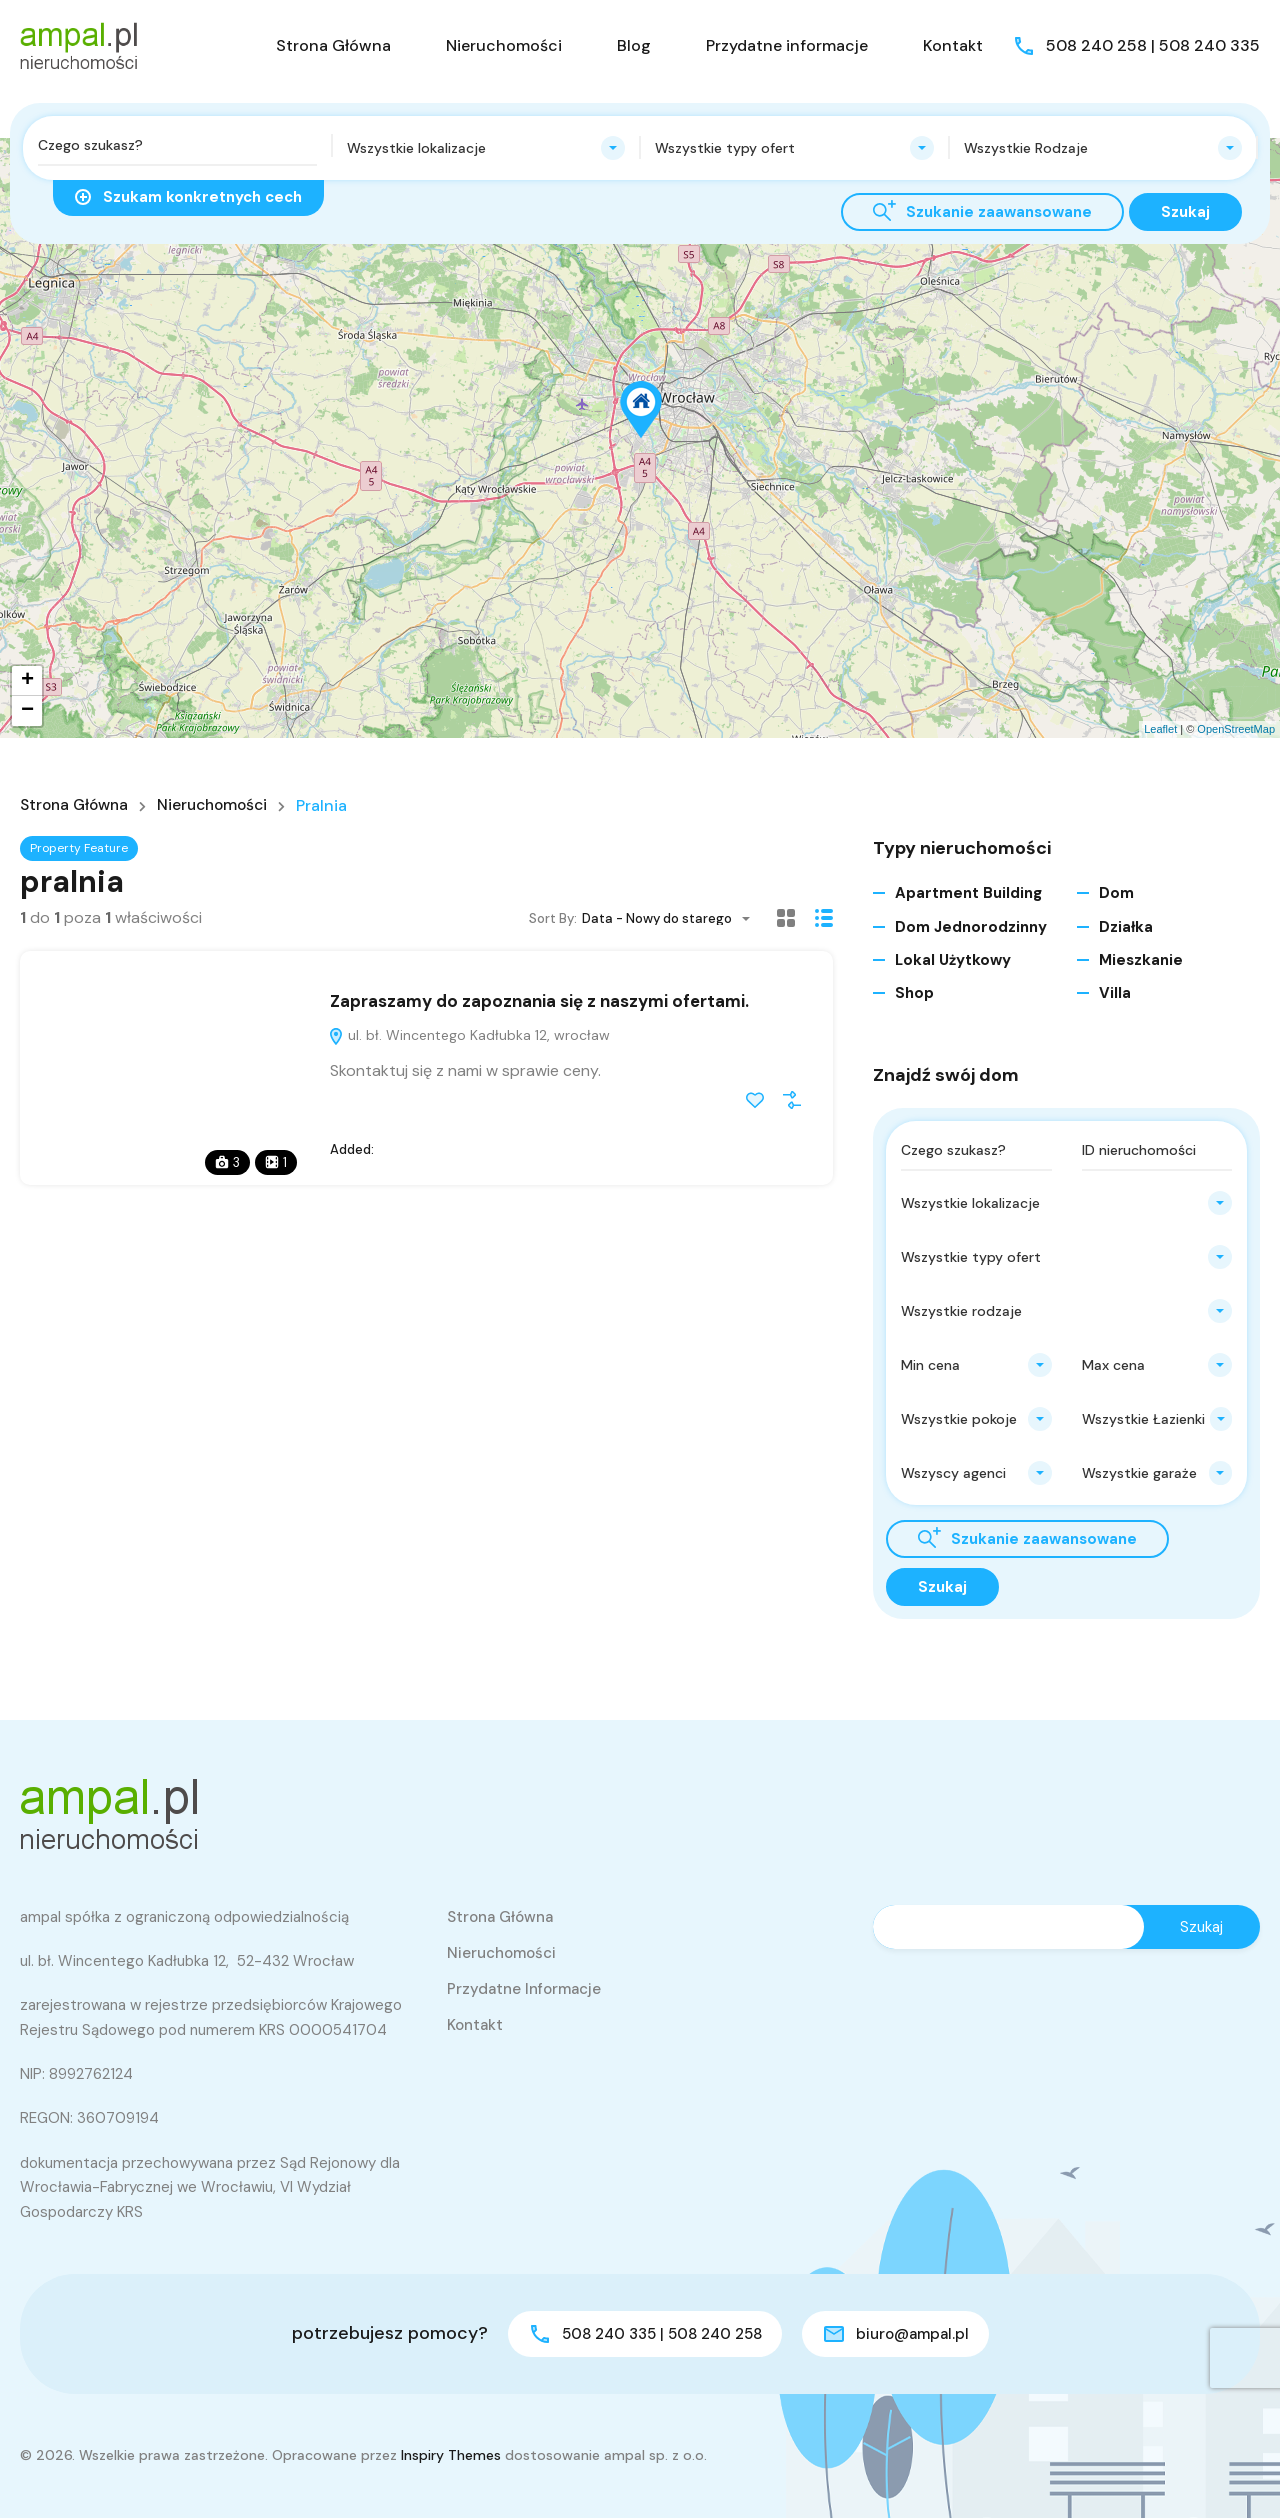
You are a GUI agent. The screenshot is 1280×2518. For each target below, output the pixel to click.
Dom (1116, 893)
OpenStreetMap (1236, 729)
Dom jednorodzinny (971, 927)
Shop (914, 993)
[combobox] (486, 148)
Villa (1115, 993)
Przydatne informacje (787, 45)
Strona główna (77, 806)
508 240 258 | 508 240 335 (1153, 45)
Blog (634, 45)
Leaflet (1160, 729)
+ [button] (27, 681)
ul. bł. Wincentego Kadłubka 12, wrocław (469, 1035)
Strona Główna (333, 45)
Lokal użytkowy (953, 960)
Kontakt (953, 45)
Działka (1126, 927)
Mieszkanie (1141, 960)
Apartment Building (968, 893)
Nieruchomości (504, 45)
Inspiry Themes (451, 2455)
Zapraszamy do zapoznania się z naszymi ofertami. (539, 1001)
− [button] (27, 711)
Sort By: (553, 918)
